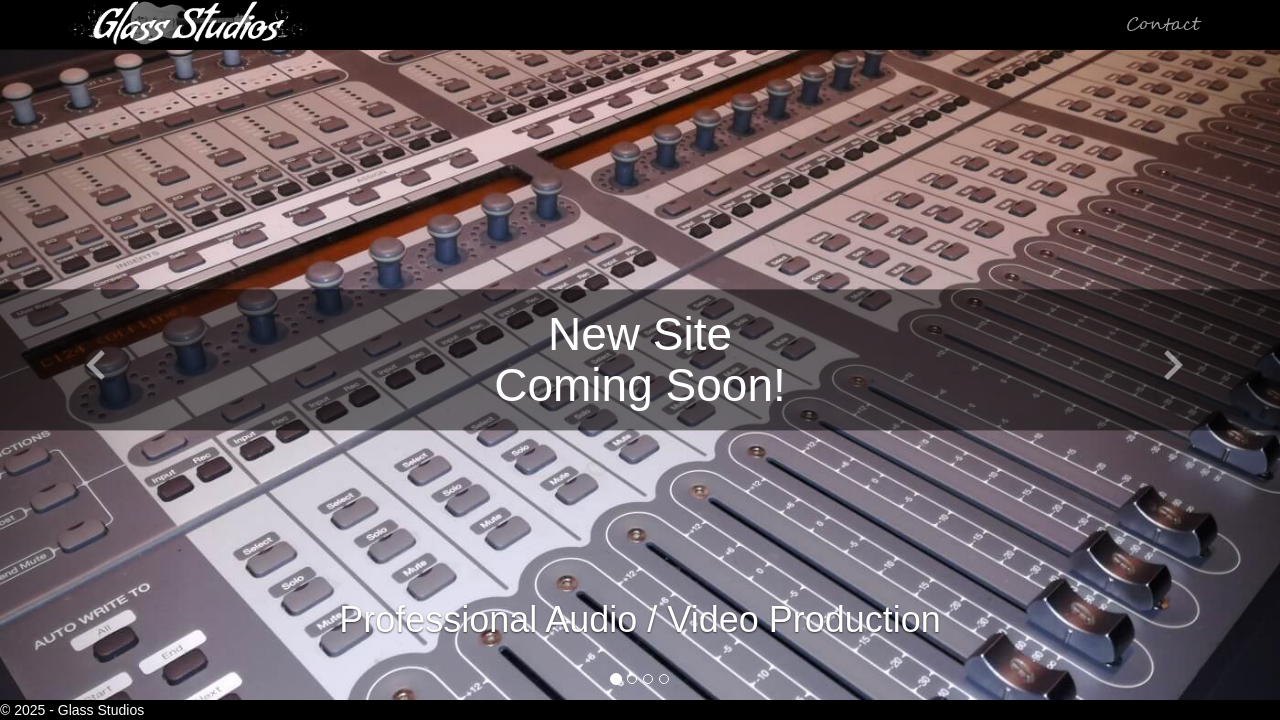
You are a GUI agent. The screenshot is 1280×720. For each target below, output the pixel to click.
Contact (1163, 24)
